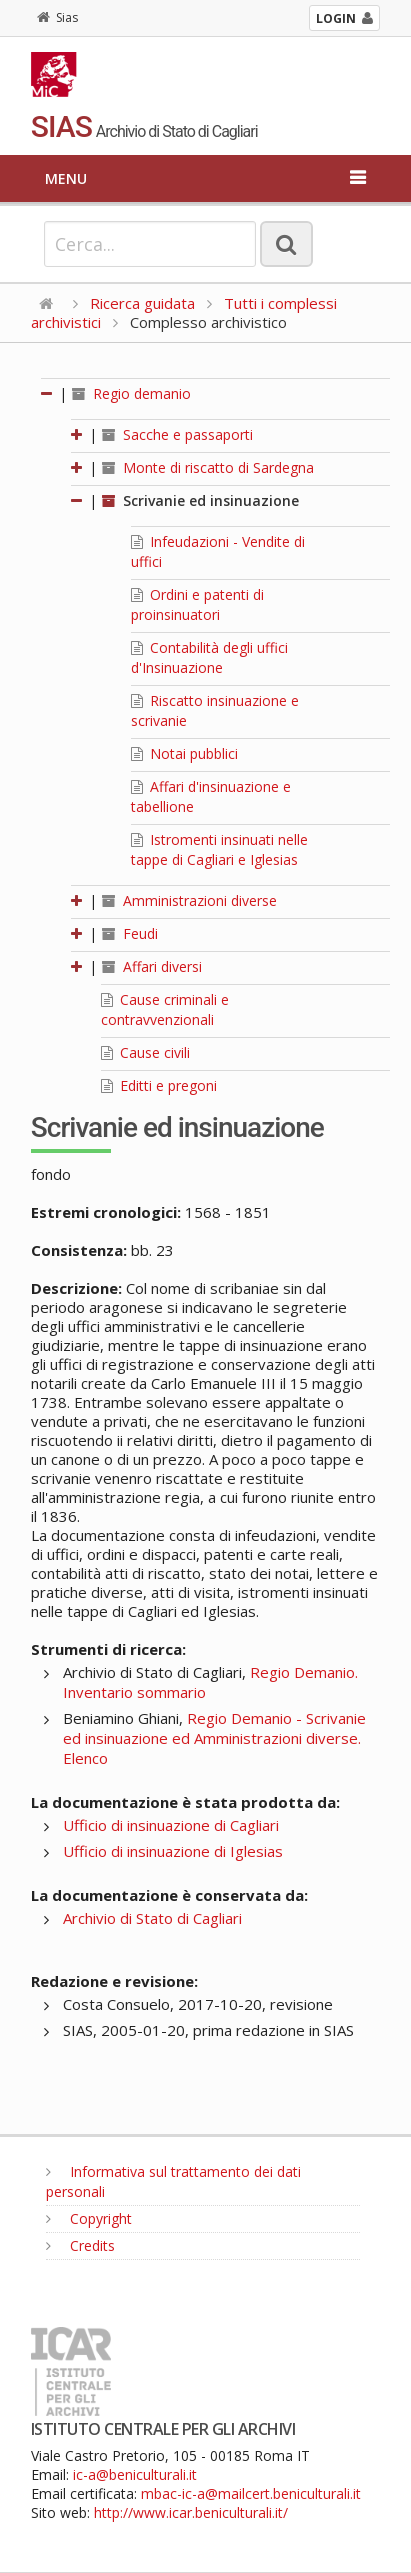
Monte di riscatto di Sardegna (208, 467)
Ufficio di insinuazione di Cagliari (171, 1825)
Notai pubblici (184, 753)
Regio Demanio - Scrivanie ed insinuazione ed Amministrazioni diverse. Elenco (214, 1738)
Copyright (89, 2218)
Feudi (130, 933)
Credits (80, 2245)
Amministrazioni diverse (189, 900)
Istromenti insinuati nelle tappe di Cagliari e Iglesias (219, 849)
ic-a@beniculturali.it (135, 2474)
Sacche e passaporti (177, 434)
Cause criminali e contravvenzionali (165, 1009)
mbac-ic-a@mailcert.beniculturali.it (251, 2493)
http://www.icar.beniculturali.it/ (191, 2512)
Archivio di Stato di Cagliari (152, 1918)
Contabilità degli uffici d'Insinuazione (209, 657)
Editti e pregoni (159, 1085)
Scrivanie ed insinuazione (200, 500)
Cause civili (145, 1052)
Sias (57, 17)
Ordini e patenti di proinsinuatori (197, 604)
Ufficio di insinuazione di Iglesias (173, 1851)
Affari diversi (152, 966)
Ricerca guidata (142, 303)
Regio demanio (131, 393)
